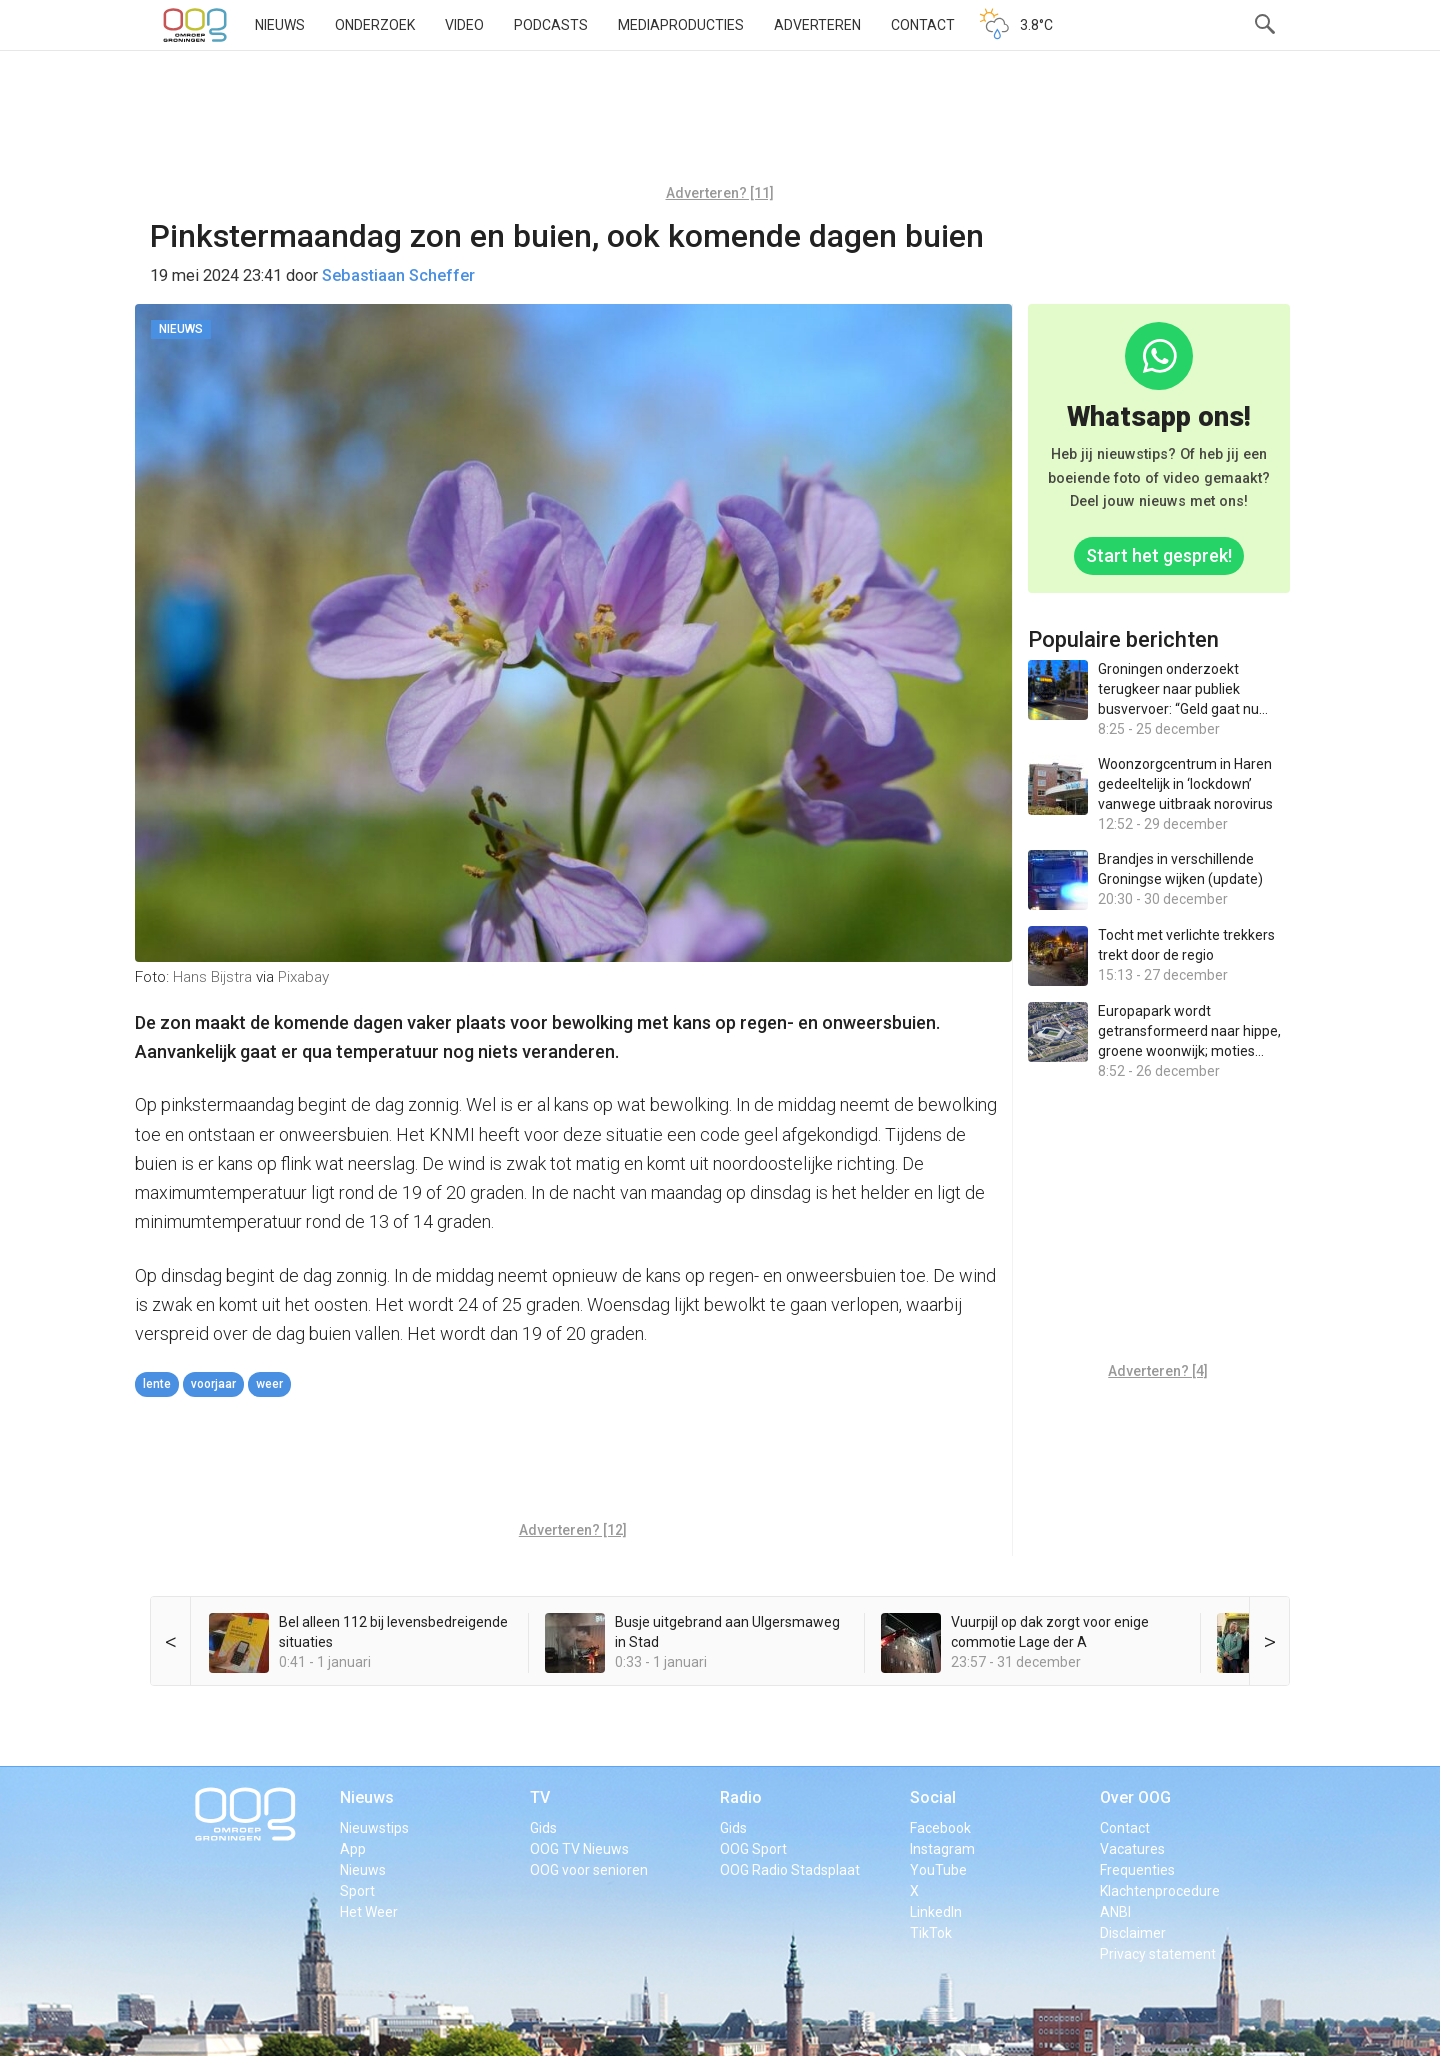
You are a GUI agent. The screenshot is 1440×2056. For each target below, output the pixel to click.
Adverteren (817, 25)
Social (933, 1797)
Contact (923, 25)
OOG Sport (753, 1849)
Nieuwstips (374, 1828)
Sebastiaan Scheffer (398, 275)
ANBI (1115, 1912)
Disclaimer (1133, 1933)
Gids (543, 1828)
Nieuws (280, 25)
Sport (357, 1891)
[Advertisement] (720, 125)
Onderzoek (375, 25)
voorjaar (213, 1384)
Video (464, 25)
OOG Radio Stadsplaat (790, 1870)
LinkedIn (936, 1912)
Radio (741, 1797)
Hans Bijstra (212, 977)
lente (157, 1384)
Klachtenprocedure (1160, 1891)
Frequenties (1137, 1870)
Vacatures (1132, 1849)
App (353, 1849)
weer (269, 1384)
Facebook (940, 1828)
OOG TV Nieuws (579, 1849)
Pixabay (303, 977)
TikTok (931, 1933)
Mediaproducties (681, 25)
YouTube (938, 1870)
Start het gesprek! (1159, 555)
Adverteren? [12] (573, 1530)
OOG (195, 25)
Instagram (942, 1849)
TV (540, 1797)
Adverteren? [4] (1158, 1371)
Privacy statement (1158, 1954)
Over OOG (1135, 1797)
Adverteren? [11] (720, 193)
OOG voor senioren (589, 1870)
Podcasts (551, 25)
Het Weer (369, 1912)
